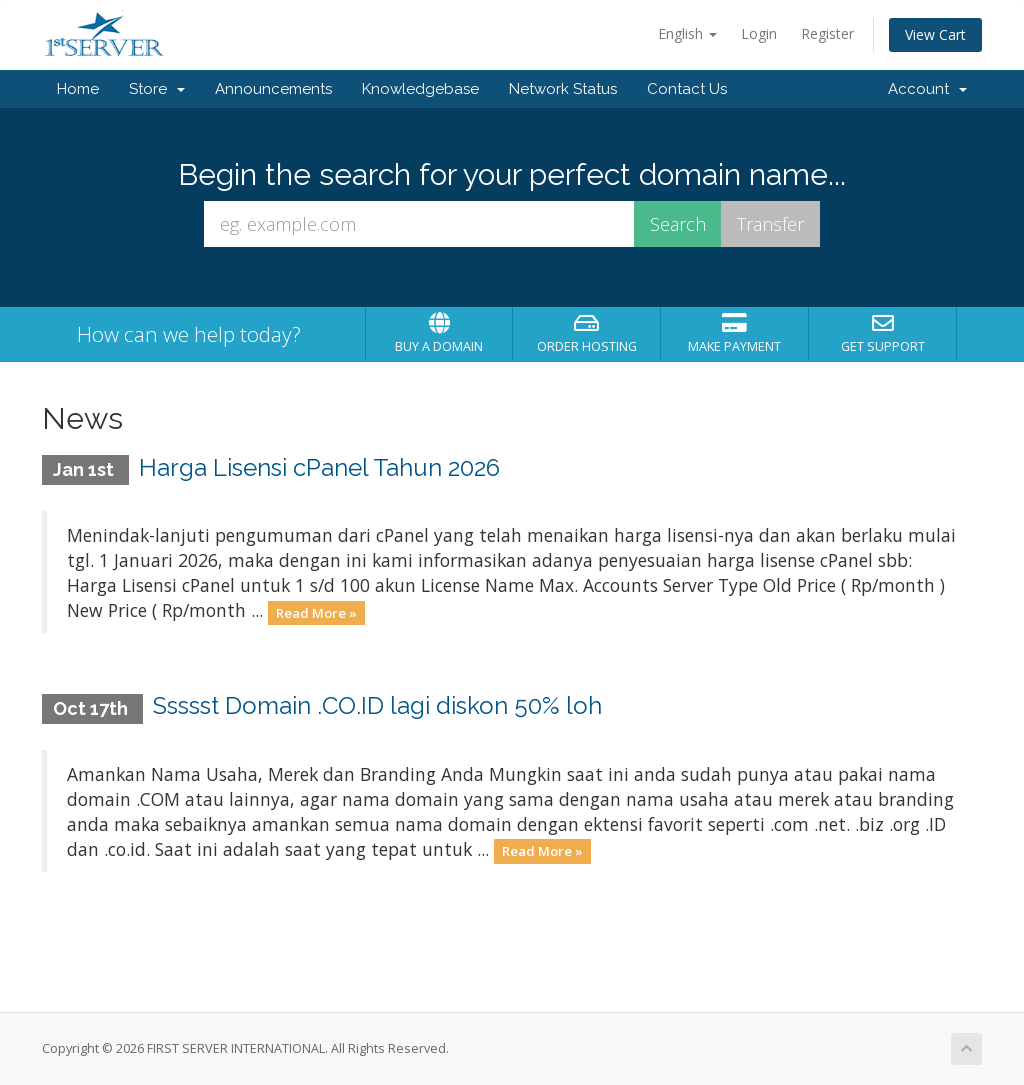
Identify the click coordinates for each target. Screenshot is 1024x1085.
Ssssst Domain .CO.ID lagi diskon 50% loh (377, 705)
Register (827, 33)
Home (78, 89)
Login (759, 33)
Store (157, 89)
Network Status (563, 89)
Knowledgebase (420, 89)
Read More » (316, 612)
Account (927, 89)
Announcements (273, 89)
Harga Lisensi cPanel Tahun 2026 (319, 467)
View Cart (935, 34)
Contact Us (687, 89)
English (687, 33)
